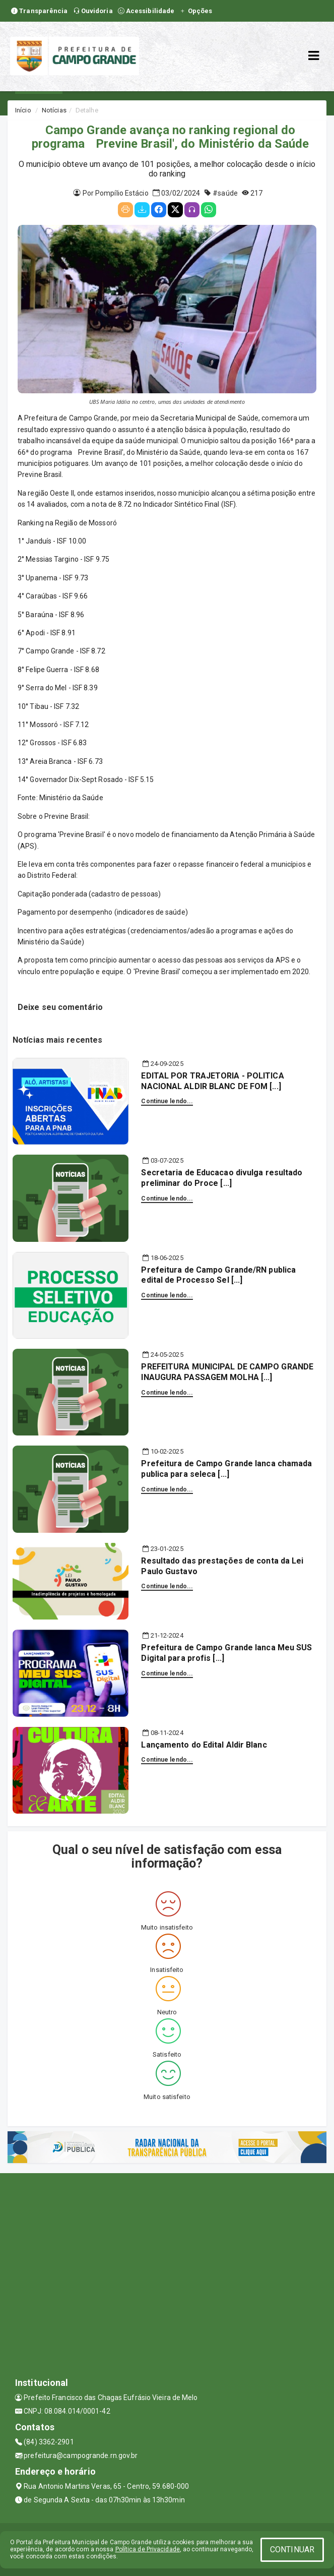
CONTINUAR (292, 2549)
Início (23, 110)
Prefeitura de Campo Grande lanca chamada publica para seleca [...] (226, 1469)
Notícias (54, 110)
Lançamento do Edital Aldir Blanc (203, 1745)
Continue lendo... (167, 1101)
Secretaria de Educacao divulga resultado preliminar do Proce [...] (221, 1178)
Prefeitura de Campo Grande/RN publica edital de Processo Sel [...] (218, 1275)
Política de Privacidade (147, 2549)
